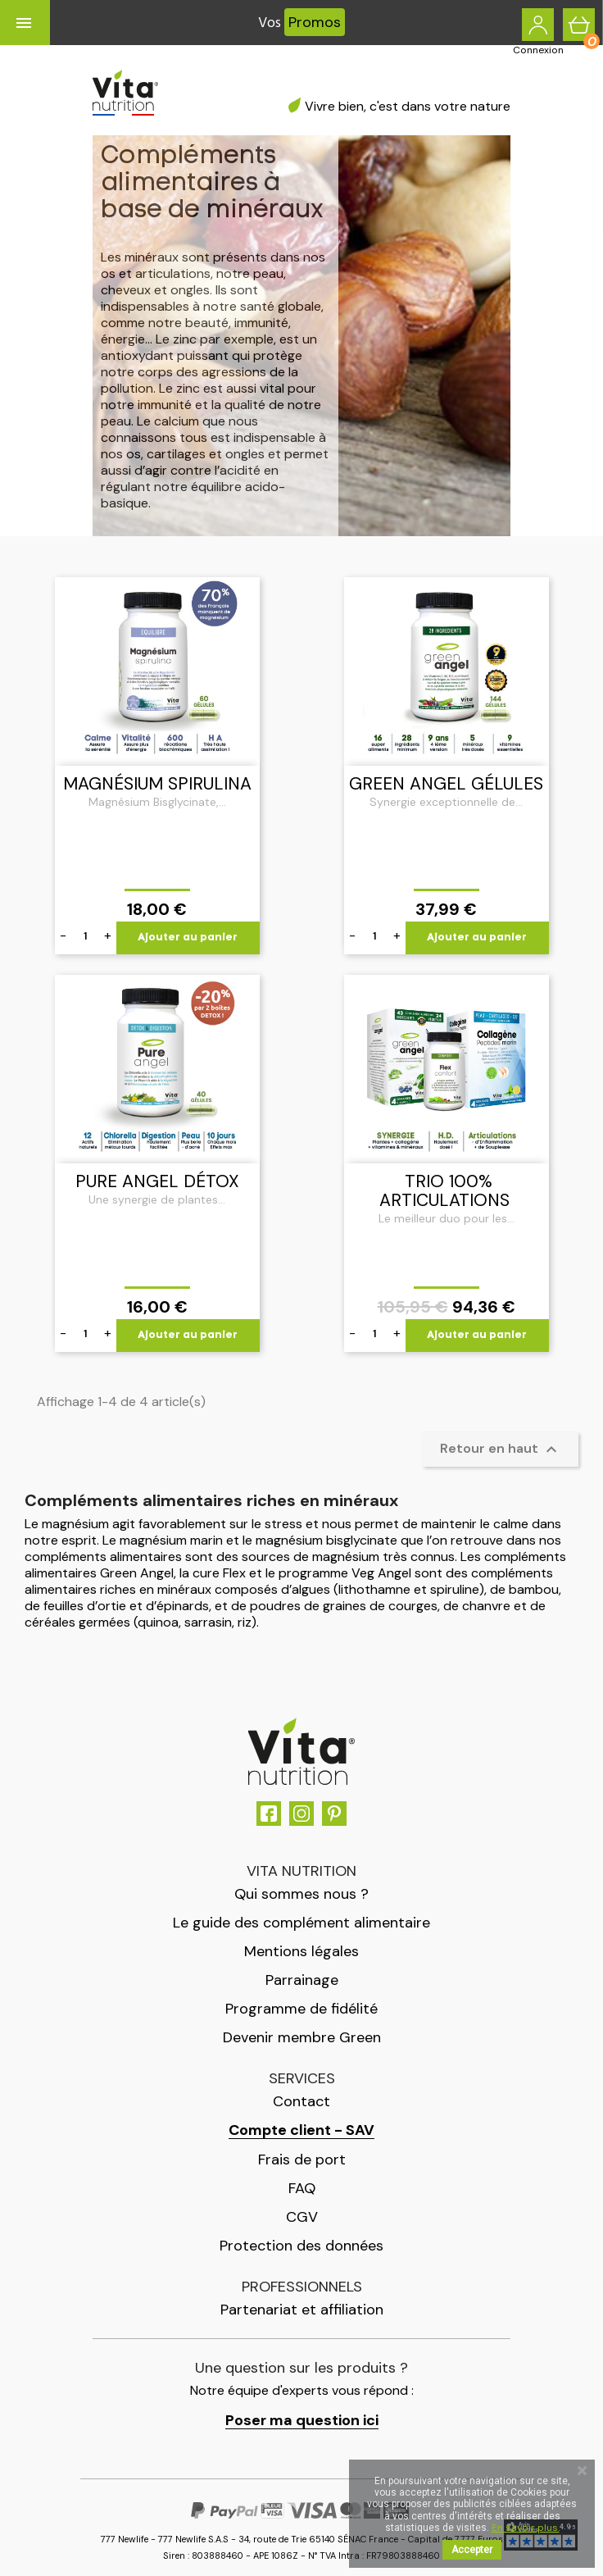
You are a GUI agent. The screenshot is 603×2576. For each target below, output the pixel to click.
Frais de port (302, 2159)
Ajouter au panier (188, 937)
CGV (302, 2217)
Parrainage (301, 1980)
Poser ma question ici (302, 2420)
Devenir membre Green (302, 2037)
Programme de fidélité (301, 2008)
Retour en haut (500, 1449)
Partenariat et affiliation (301, 2309)
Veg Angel (381, 1573)
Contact (301, 2101)
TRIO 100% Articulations (444, 1191)
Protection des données (301, 2245)
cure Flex (219, 1573)
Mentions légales (301, 1951)
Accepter (471, 2550)
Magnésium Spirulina (157, 783)
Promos (314, 22)
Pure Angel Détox (157, 1181)
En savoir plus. (526, 2527)
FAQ (301, 2188)
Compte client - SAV (301, 2130)
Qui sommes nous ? (301, 1894)
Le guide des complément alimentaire (301, 1922)
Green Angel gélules (446, 783)
